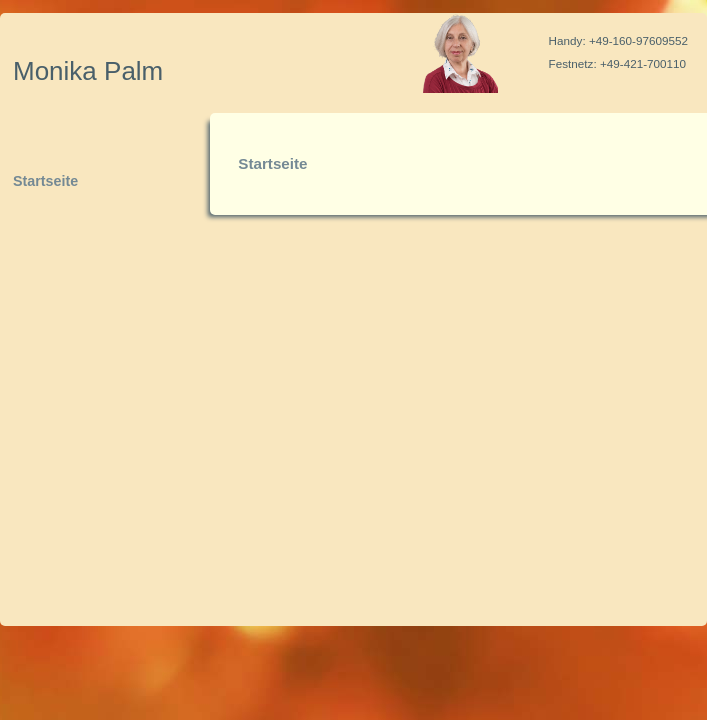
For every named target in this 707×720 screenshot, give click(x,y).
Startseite (45, 181)
